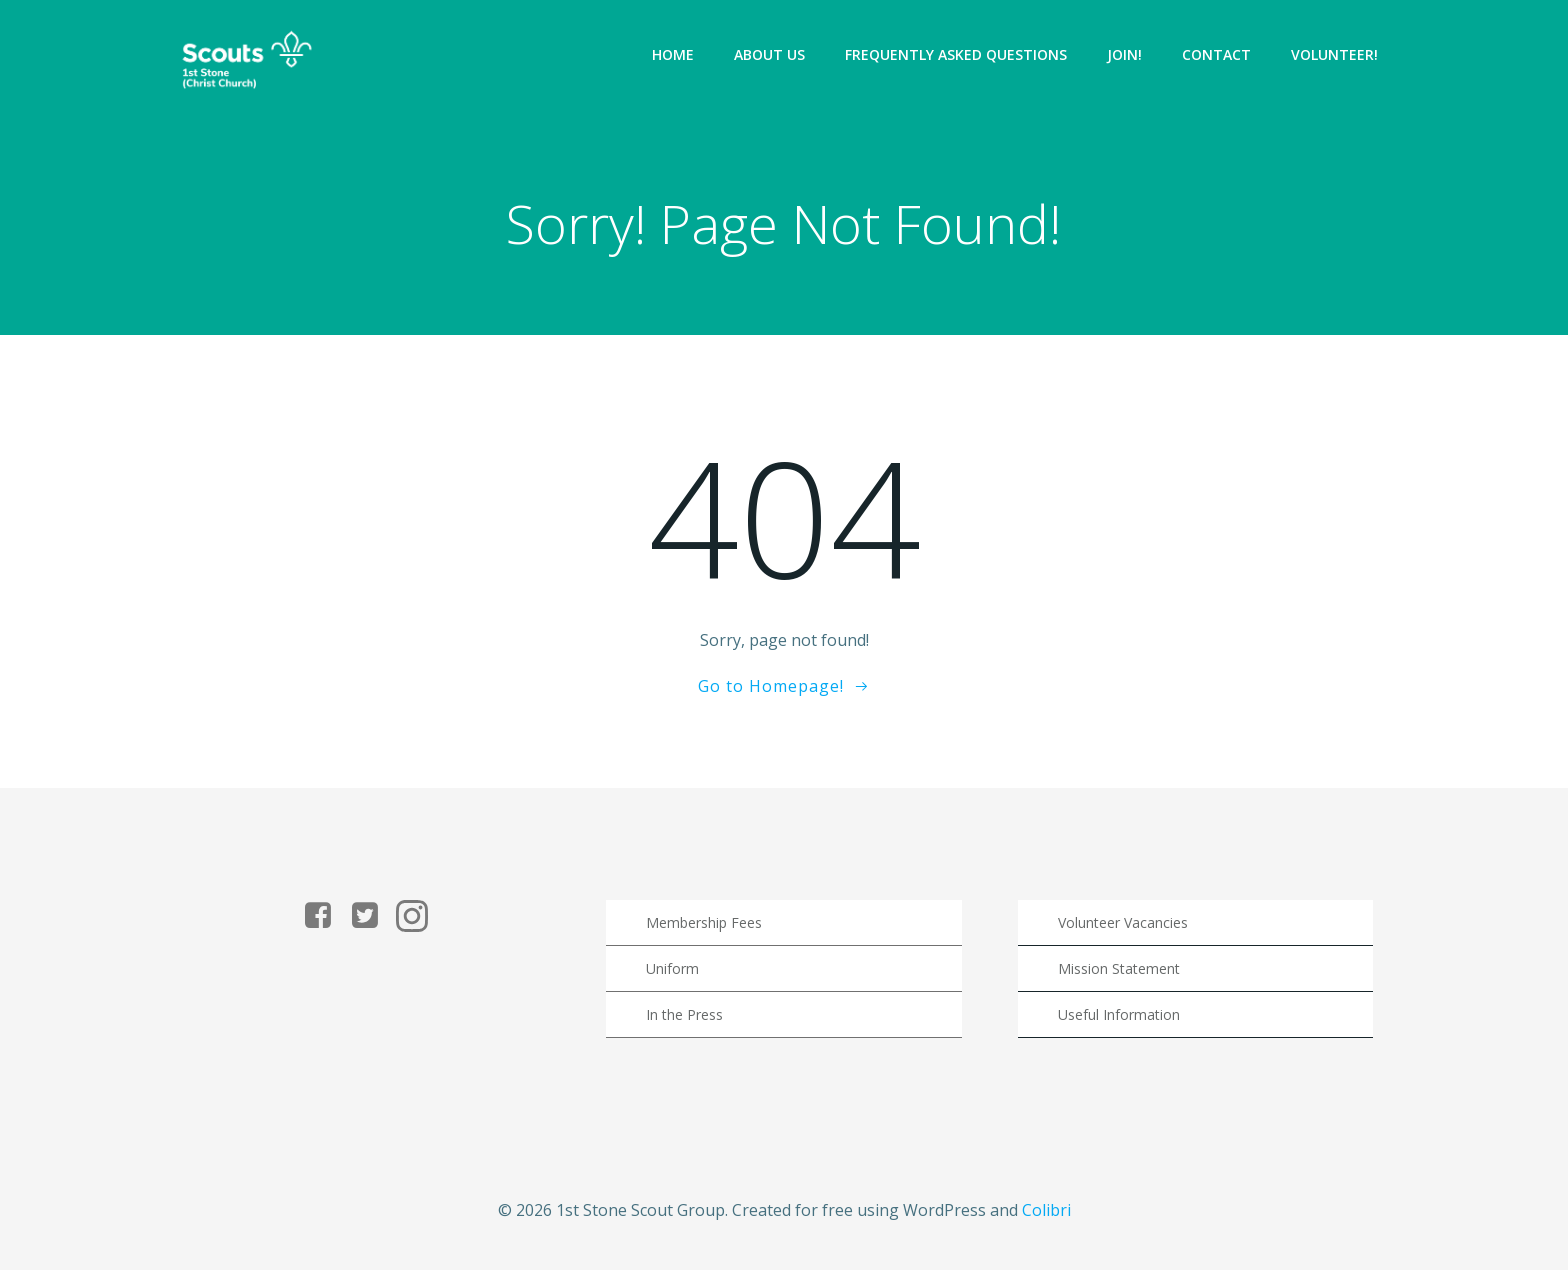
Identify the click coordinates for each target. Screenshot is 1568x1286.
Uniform (675, 979)
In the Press (687, 1025)
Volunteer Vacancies (1124, 933)
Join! (1126, 54)
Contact (1218, 54)
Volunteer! (1336, 54)
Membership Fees (707, 933)
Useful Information (1120, 1025)
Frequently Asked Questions (958, 54)
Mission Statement (1120, 979)
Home (675, 54)
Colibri (1046, 1227)
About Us (771, 54)
